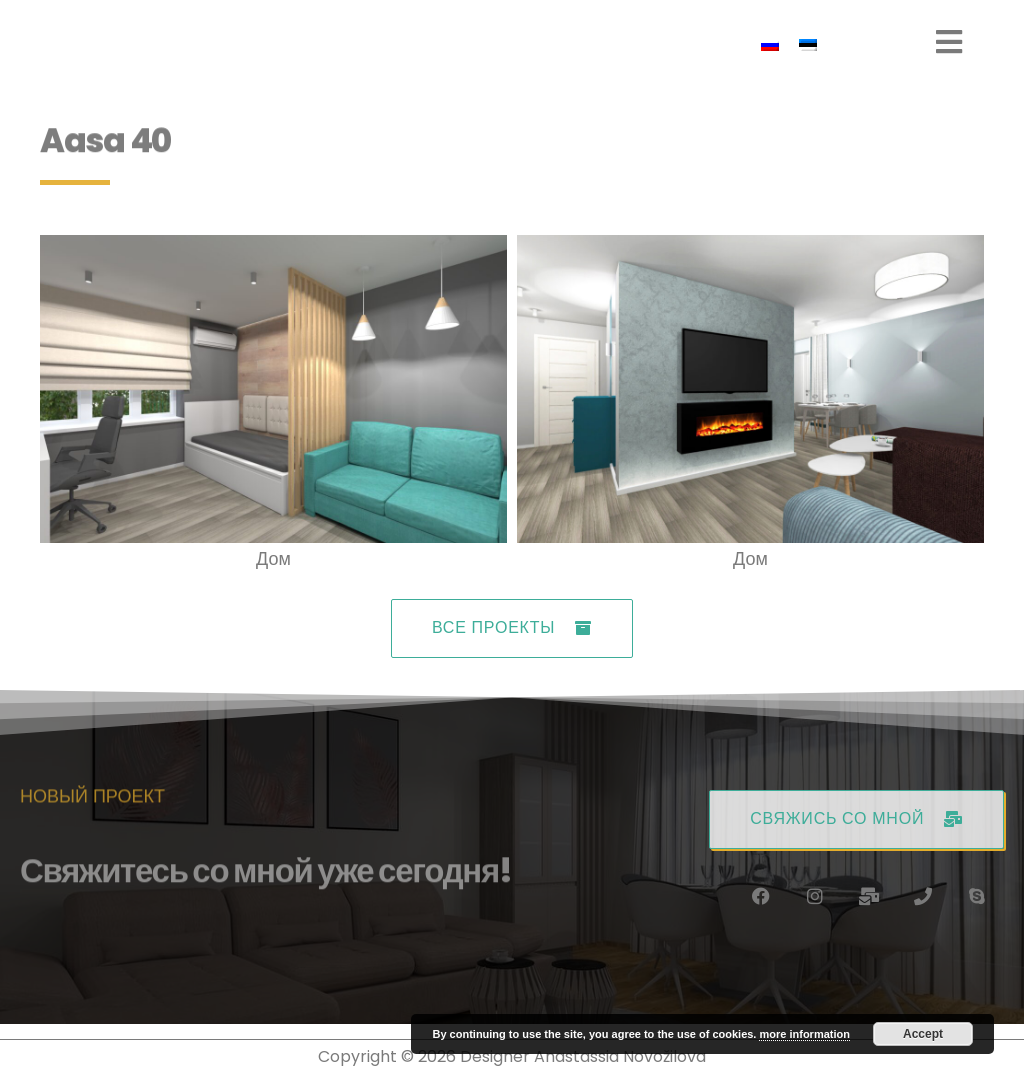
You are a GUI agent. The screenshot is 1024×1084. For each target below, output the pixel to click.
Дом (273, 567)
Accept (923, 1034)
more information (804, 1034)
